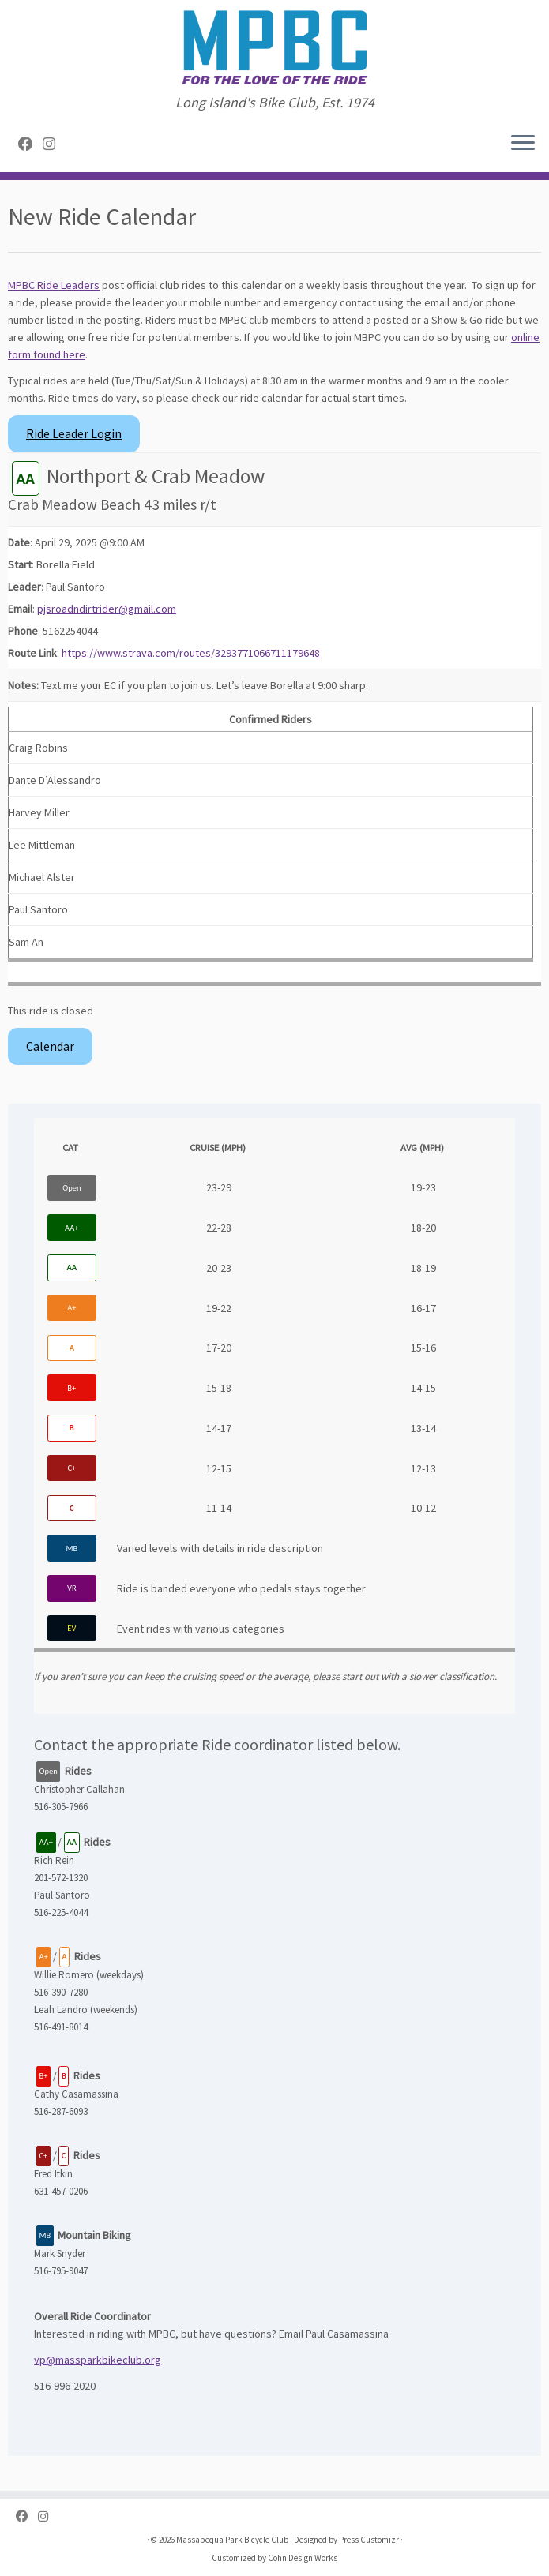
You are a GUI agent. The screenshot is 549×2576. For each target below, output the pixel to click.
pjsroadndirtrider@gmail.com (106, 609)
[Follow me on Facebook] (30, 144)
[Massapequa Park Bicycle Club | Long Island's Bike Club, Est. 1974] (274, 47)
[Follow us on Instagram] (54, 144)
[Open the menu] (523, 144)
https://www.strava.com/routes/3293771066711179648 (191, 653)
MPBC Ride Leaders (54, 285)
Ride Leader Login (74, 433)
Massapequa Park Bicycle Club (232, 2539)
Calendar (50, 1046)
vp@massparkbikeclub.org (97, 2360)
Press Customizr (369, 2539)
